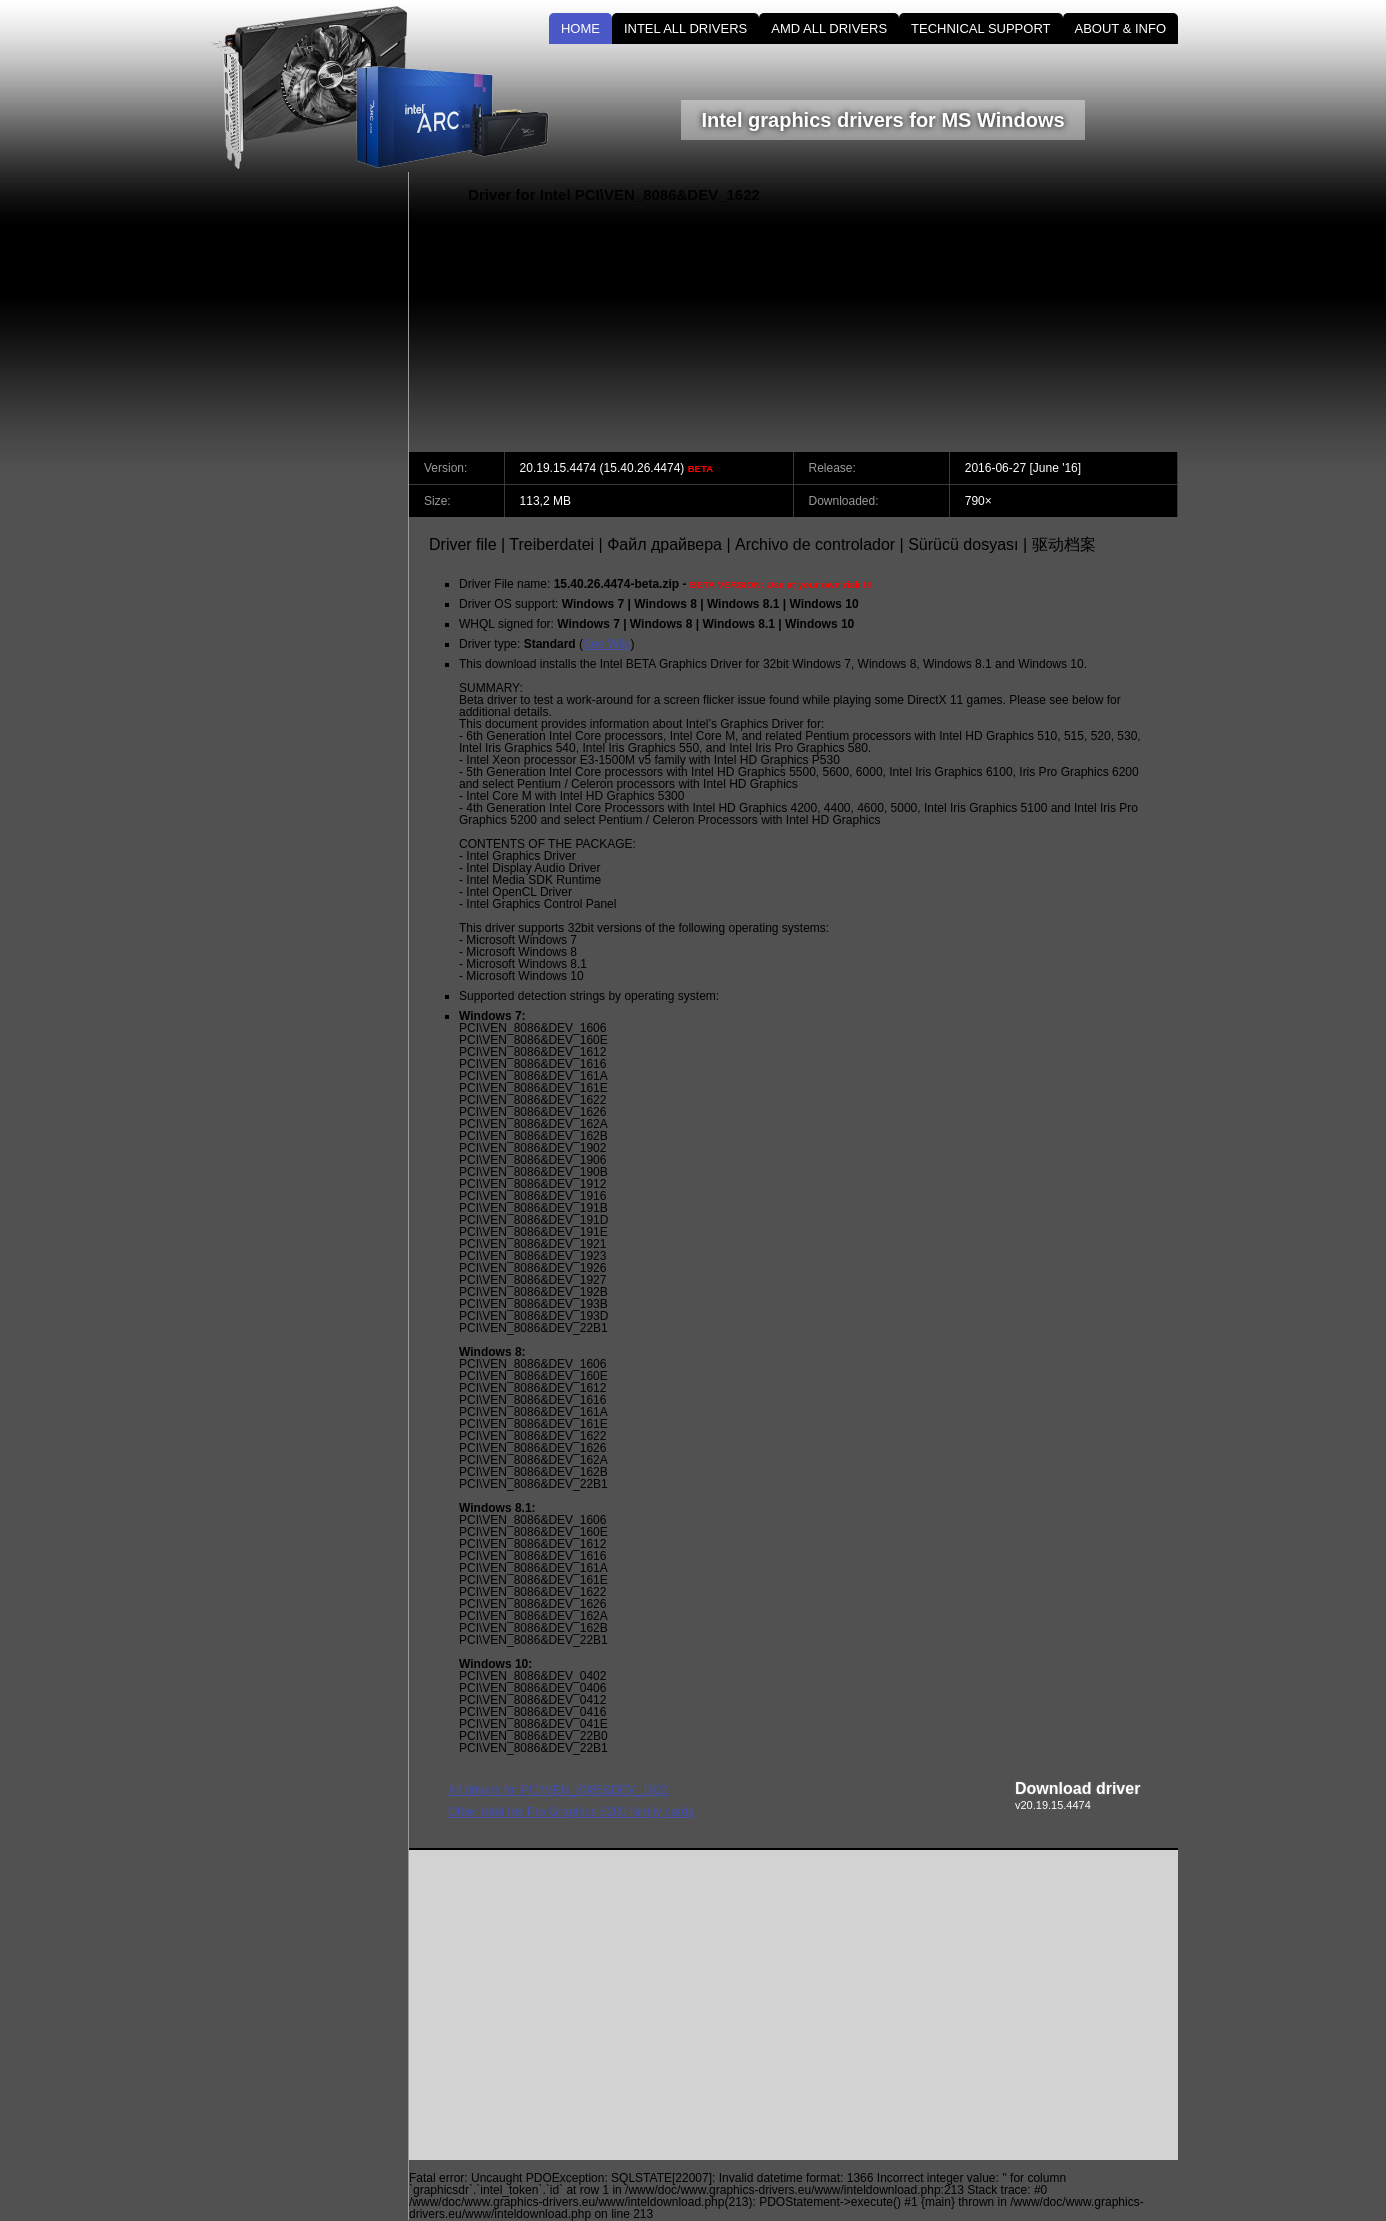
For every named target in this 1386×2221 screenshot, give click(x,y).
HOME (580, 28)
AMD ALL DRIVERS (829, 28)
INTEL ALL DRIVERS (685, 28)
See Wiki (606, 644)
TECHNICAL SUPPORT (980, 28)
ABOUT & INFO (1121, 28)
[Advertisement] (1008, 312)
